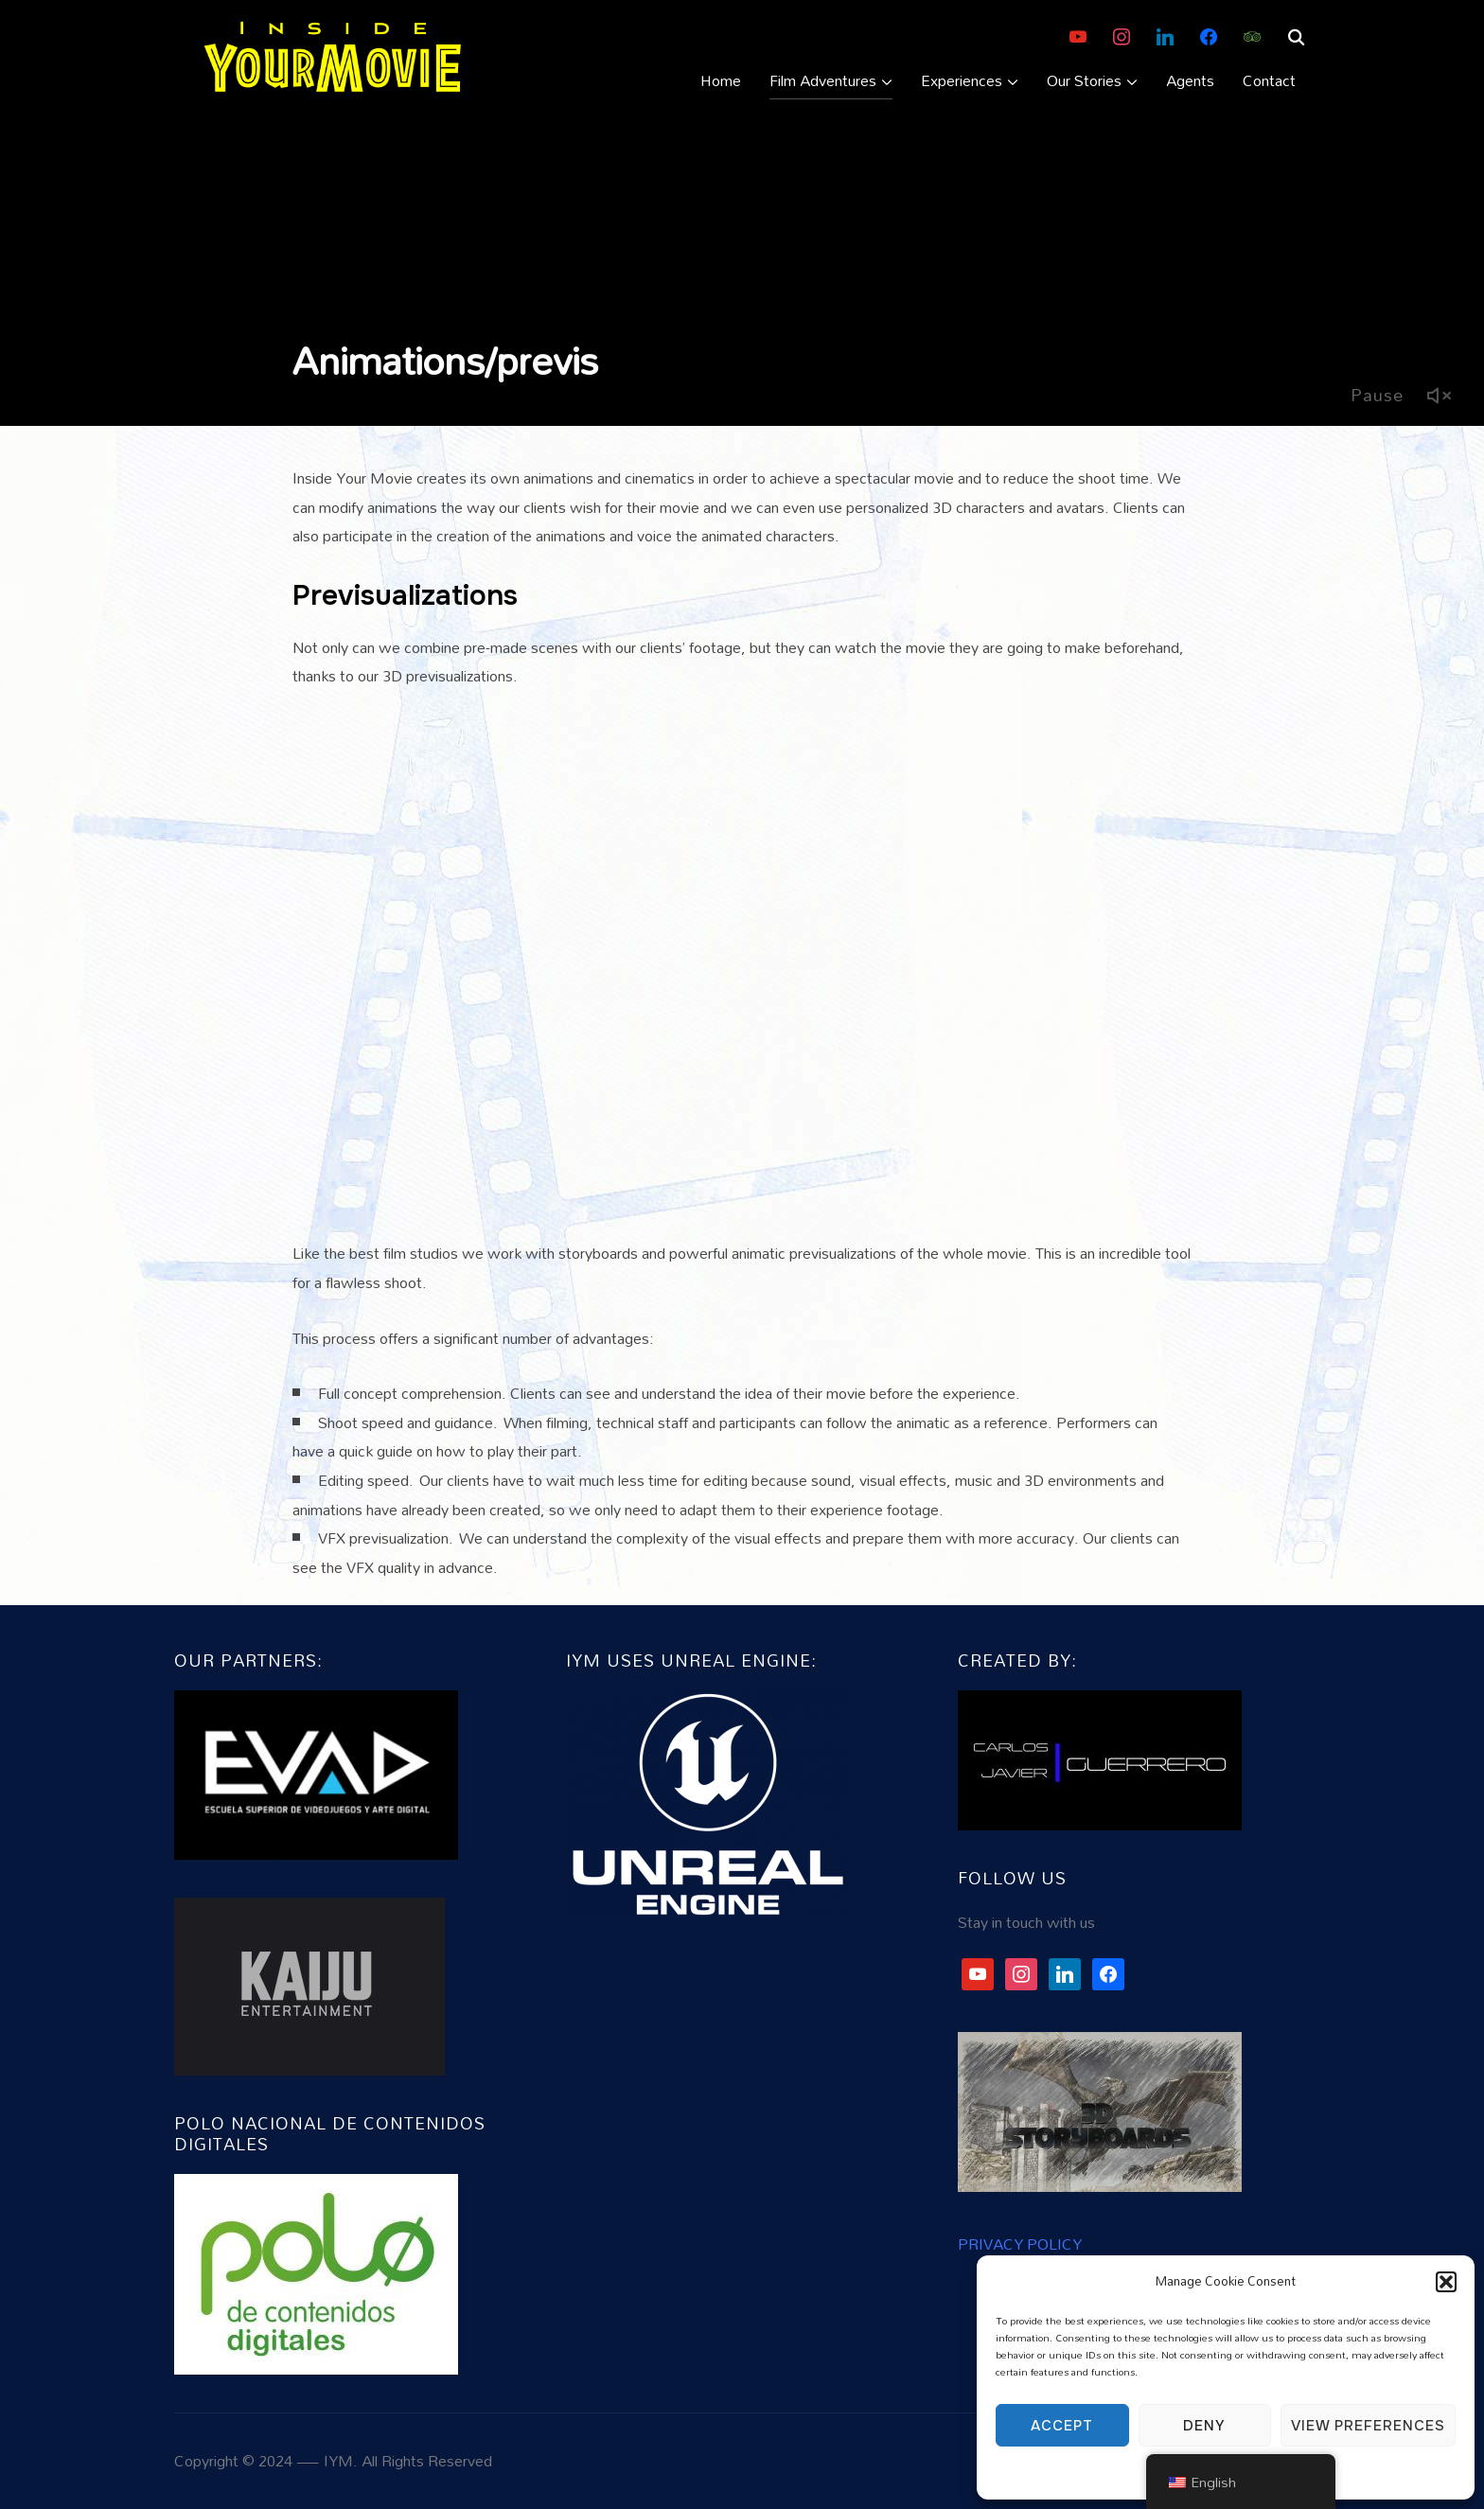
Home (720, 80)
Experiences (961, 80)
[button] (1446, 2281)
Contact (1269, 80)
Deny (1204, 2425)
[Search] (1296, 36)
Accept (1062, 2425)
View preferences (1368, 2425)
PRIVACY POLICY (1020, 2243)
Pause (1377, 395)
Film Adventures (822, 80)
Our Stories (1084, 80)
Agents (1190, 80)
